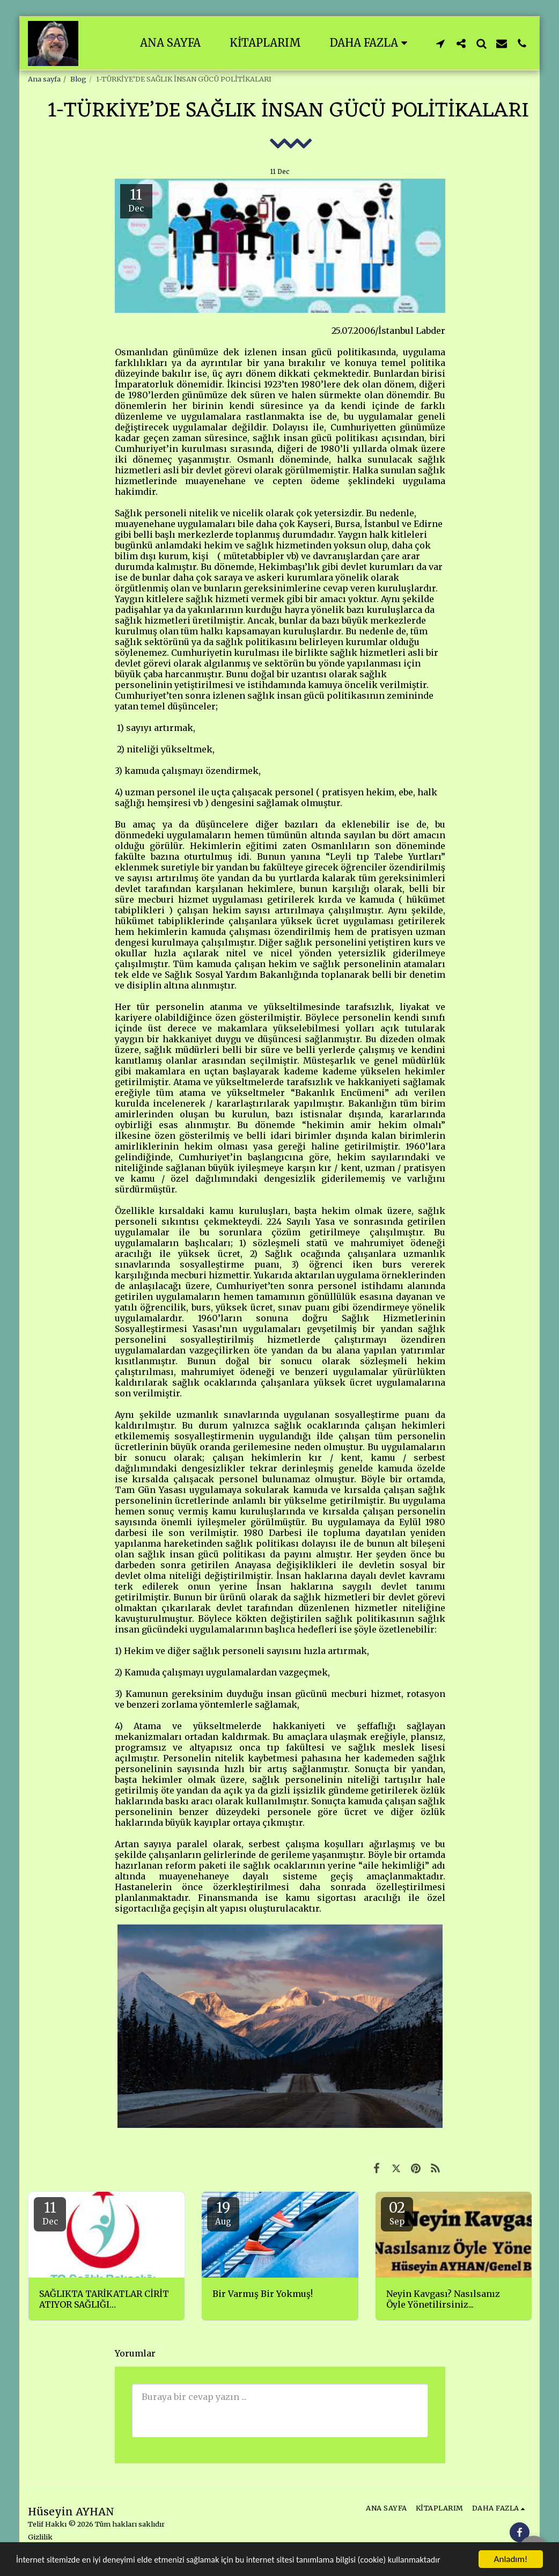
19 (223, 2213)
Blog (78, 79)
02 (397, 2213)
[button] (440, 43)
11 (50, 2213)
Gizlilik (40, 2537)
